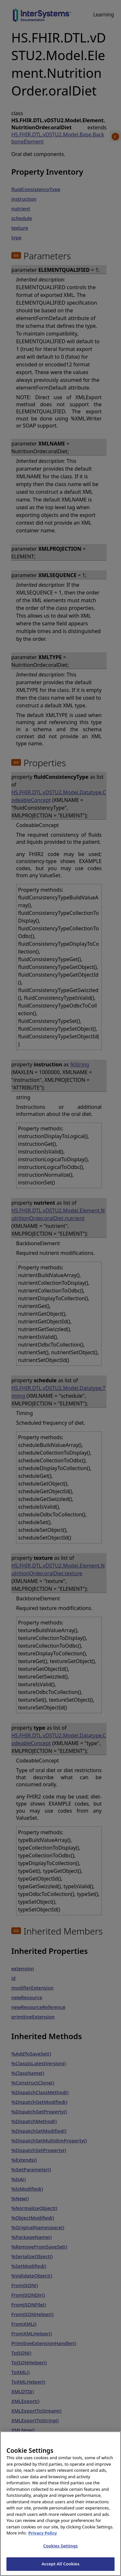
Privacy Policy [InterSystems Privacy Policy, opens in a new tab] (42, 2539)
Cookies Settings (60, 2551)
